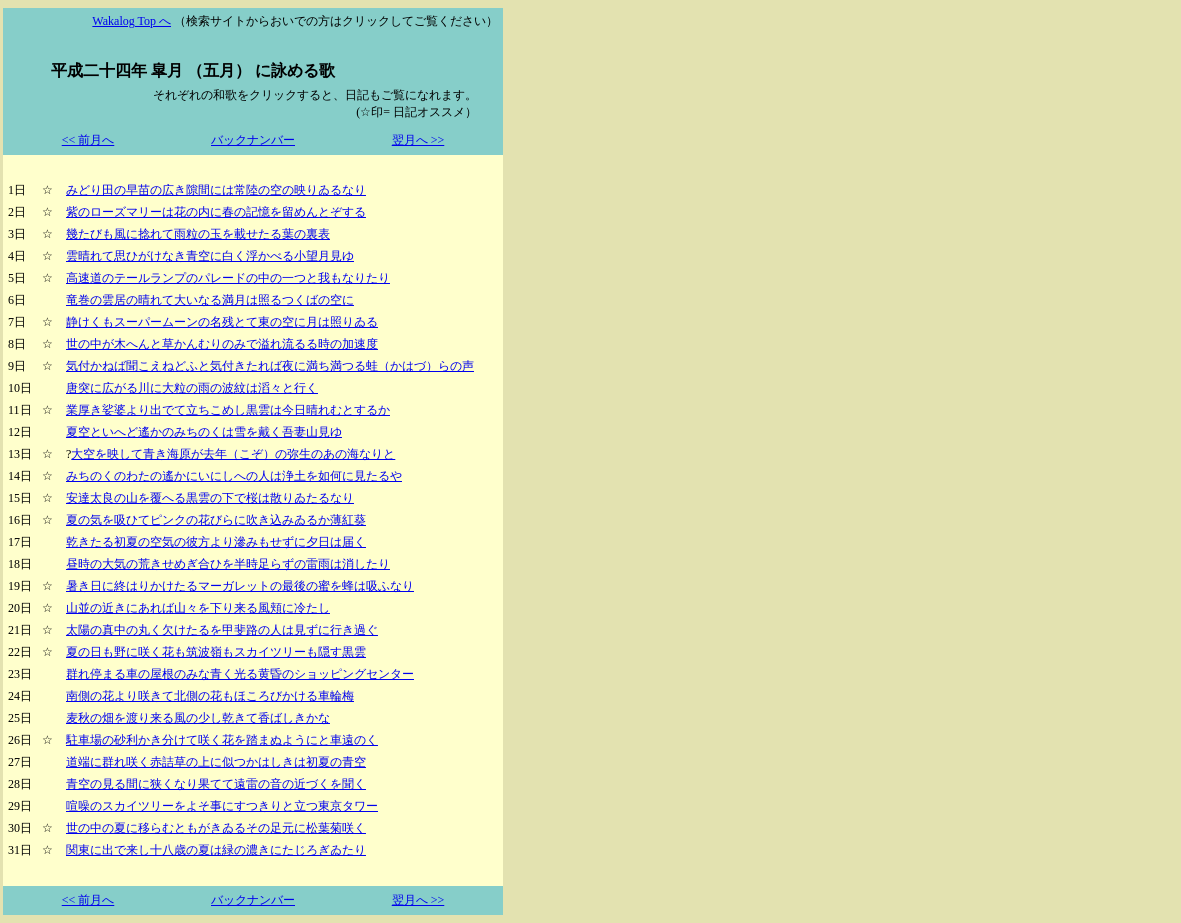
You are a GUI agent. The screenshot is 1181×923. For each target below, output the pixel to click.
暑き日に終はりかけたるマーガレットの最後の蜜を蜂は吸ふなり (240, 586)
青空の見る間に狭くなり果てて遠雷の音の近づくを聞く (216, 784)
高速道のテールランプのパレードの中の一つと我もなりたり (228, 278)
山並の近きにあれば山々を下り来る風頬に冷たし (198, 608)
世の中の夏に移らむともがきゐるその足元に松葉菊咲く (216, 828)
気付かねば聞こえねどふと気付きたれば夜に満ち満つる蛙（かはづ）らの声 (270, 366)
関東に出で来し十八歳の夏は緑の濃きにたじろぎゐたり (216, 850)
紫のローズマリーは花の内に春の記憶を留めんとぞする (216, 212)
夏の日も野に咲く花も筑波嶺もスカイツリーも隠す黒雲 (216, 652)
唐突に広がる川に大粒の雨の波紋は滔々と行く (192, 388)
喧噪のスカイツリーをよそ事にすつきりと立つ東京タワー (222, 806)
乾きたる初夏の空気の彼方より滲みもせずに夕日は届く (216, 542)
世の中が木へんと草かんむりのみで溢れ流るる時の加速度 (222, 344)
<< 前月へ (88, 140)
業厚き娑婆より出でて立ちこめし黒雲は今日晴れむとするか (228, 410)
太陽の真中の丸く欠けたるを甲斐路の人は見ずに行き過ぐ (222, 630)
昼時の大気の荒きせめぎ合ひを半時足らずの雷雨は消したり (228, 564)
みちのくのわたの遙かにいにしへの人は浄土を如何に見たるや (234, 476)
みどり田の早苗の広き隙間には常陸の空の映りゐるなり (216, 190)
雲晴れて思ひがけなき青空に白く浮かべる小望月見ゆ (210, 256)
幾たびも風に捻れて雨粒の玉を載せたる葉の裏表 (198, 234)
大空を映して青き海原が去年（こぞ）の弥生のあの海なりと (233, 454)
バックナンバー (253, 140)
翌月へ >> (418, 140)
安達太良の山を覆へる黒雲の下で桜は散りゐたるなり (210, 498)
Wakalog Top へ (131, 21)
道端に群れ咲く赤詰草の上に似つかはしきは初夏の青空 (216, 762)
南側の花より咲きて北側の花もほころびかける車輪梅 (210, 696)
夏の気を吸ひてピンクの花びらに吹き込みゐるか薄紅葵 (216, 520)
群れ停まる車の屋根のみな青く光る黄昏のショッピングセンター (240, 674)
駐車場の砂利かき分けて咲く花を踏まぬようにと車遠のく (222, 740)
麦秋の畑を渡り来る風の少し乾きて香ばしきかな (198, 718)
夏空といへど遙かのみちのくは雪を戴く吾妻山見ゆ (204, 432)
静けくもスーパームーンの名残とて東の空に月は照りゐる (222, 322)
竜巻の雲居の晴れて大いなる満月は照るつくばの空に (210, 300)
